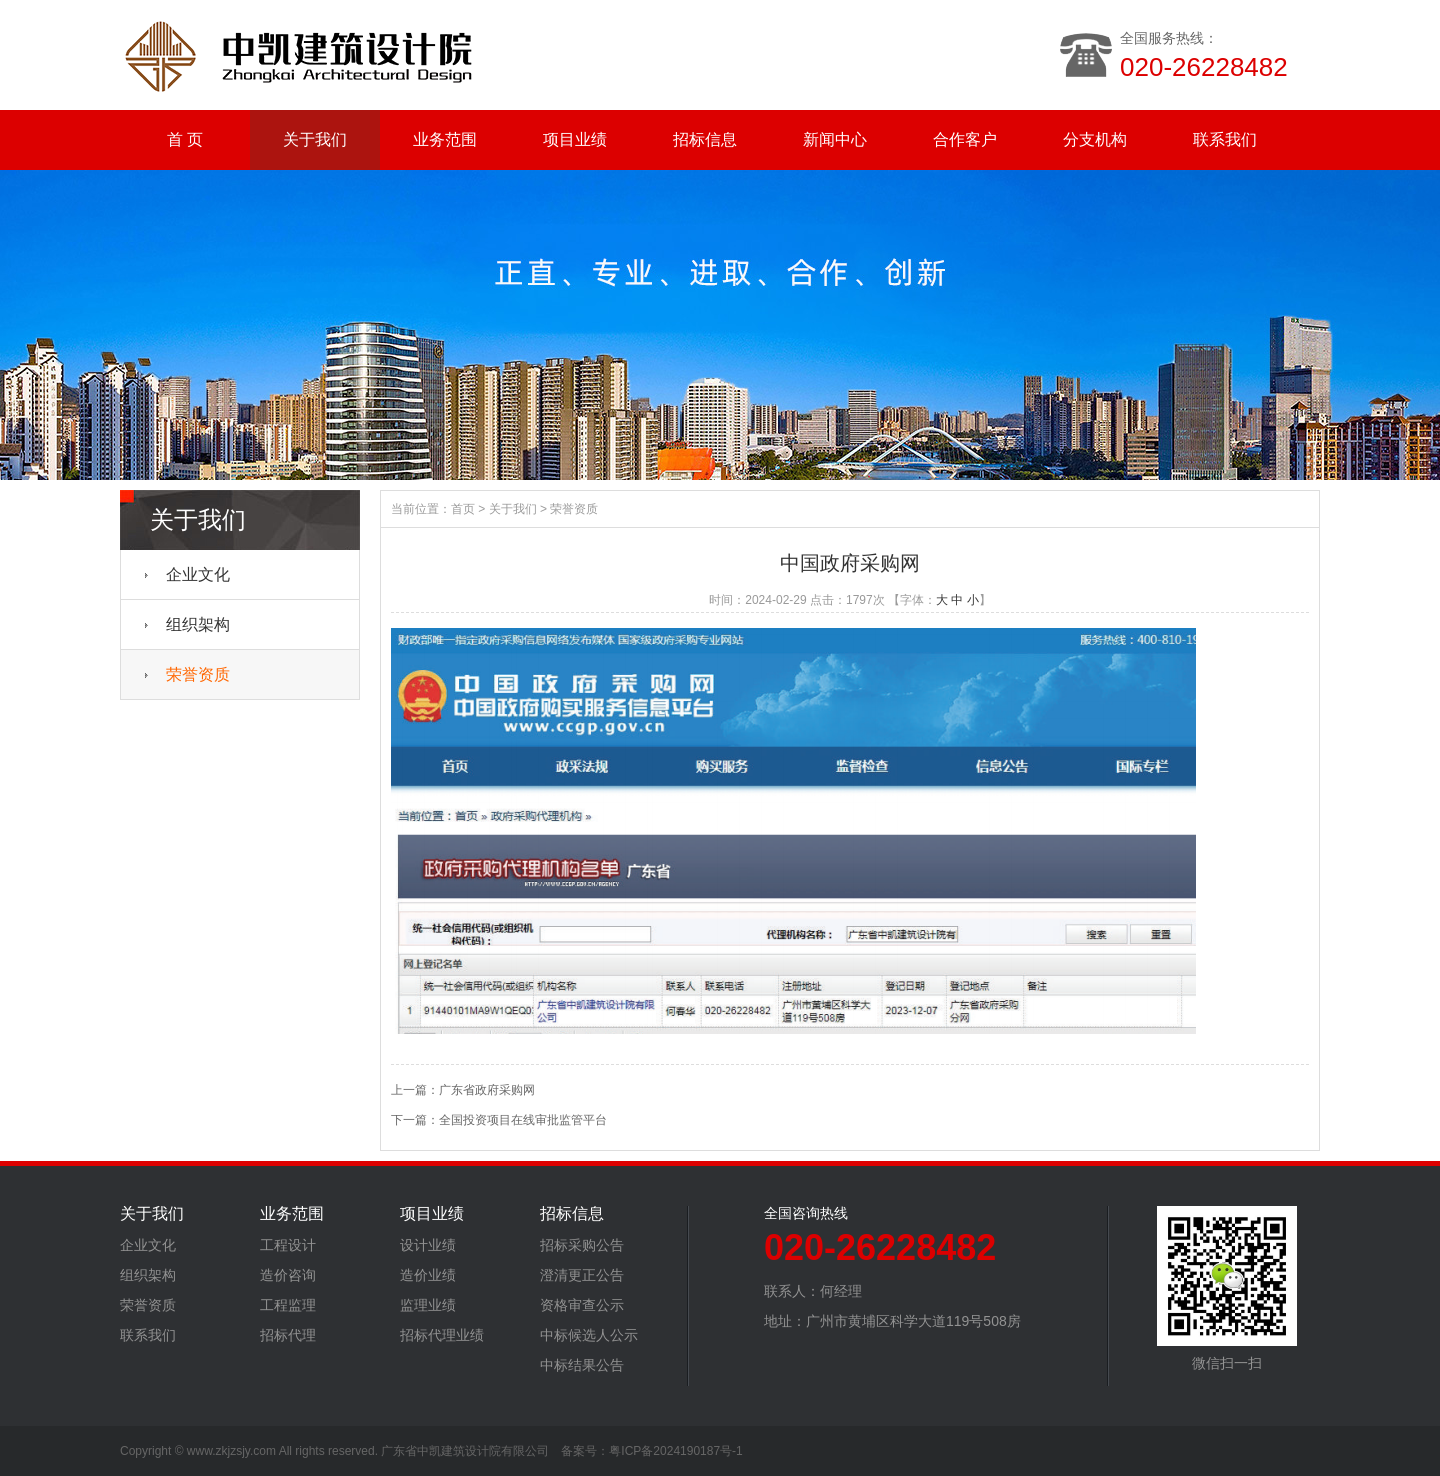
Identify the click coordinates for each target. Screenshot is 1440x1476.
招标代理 (288, 1335)
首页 (463, 509)
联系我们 (1225, 139)
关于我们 (315, 139)
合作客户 (965, 139)
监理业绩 (428, 1305)
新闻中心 (835, 139)
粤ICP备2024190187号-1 (675, 1451)
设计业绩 (428, 1245)
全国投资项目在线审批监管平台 (523, 1120)
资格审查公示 (582, 1305)
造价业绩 (428, 1275)
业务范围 (445, 139)
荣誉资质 (198, 674)
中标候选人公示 (589, 1335)
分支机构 (1095, 139)
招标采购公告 (582, 1245)
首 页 (185, 139)
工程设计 (288, 1245)
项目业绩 (575, 139)
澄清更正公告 (582, 1275)
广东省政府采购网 (487, 1090)
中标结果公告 (582, 1365)
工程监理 (288, 1305)
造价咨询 (288, 1275)
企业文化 (198, 574)
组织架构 (198, 624)
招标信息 (705, 139)
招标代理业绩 (442, 1335)
